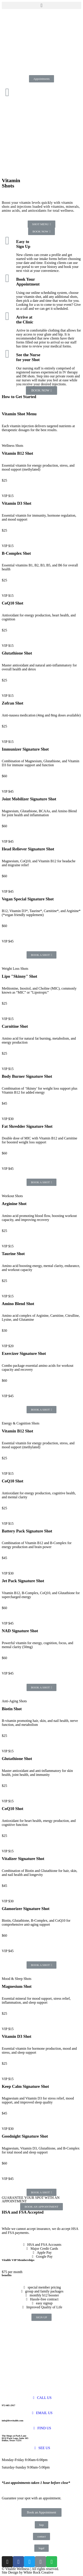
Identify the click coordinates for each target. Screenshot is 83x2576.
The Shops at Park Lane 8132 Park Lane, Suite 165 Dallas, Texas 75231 (15, 2438)
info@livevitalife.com (12, 2420)
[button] (41, 5)
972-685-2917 (8, 2405)
